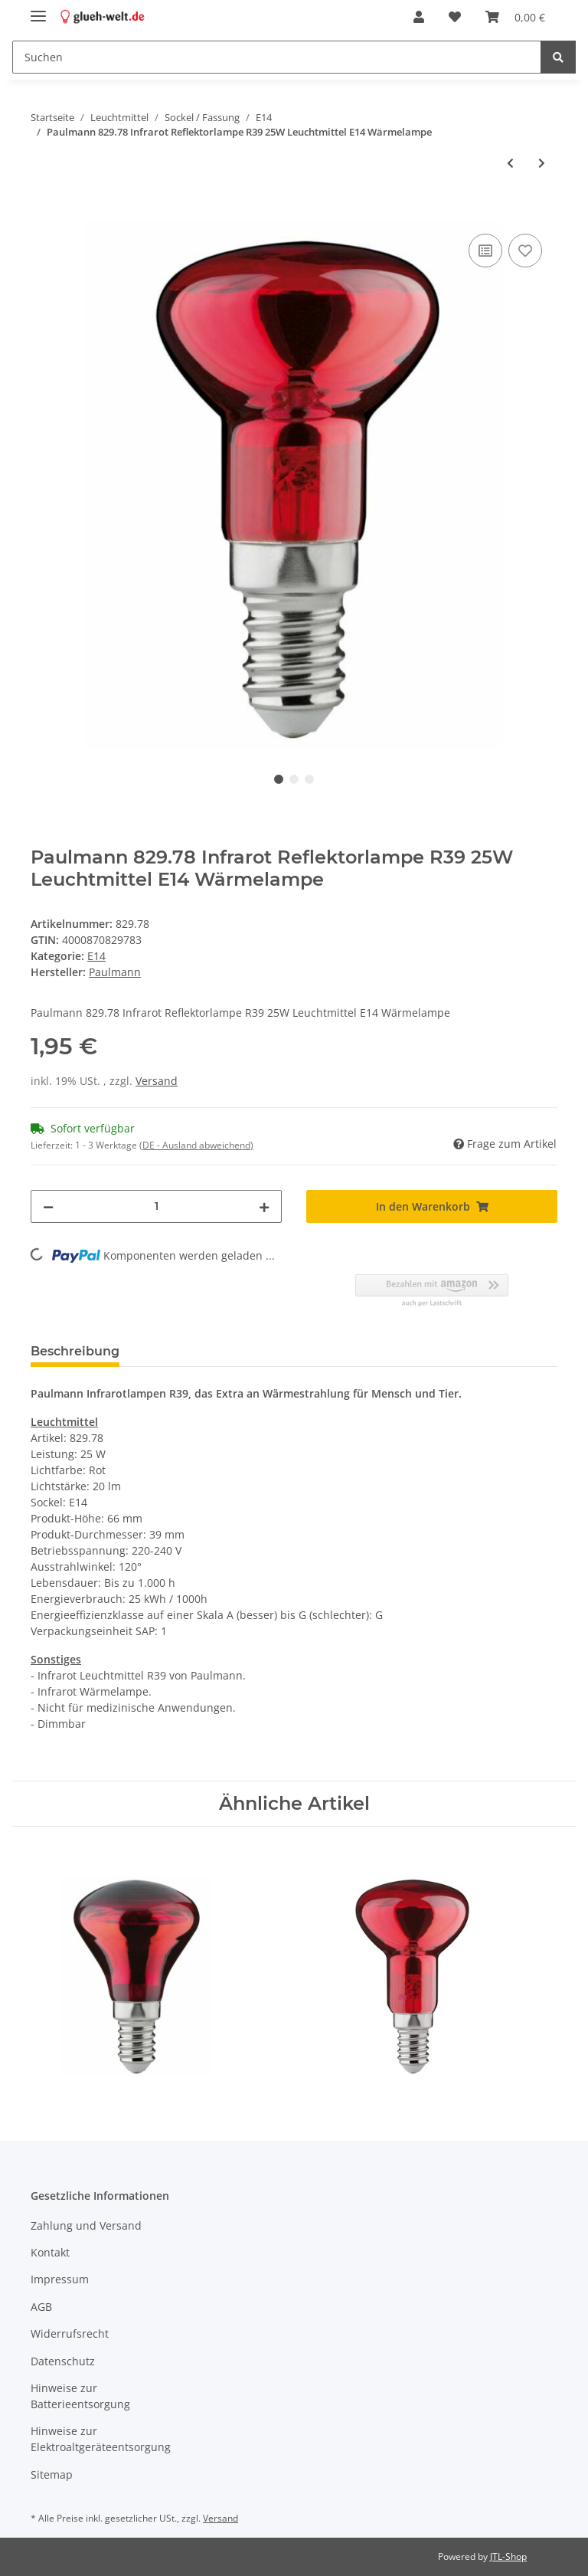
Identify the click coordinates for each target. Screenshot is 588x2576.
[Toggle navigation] (38, 9)
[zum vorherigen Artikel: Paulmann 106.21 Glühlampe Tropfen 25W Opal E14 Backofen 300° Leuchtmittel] (510, 162)
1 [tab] (278, 779)
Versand (157, 1080)
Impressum (60, 2279)
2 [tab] (294, 779)
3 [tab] (309, 779)
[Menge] (156, 1206)
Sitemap (52, 2474)
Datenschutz (63, 2361)
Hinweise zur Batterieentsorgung (80, 2396)
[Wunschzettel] (454, 17)
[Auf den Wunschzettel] (525, 250)
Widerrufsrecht (70, 2333)
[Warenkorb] (515, 17)
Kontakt (50, 2252)
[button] (418, 17)
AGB (41, 2306)
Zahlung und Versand (86, 2225)
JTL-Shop (508, 2556)
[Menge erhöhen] (264, 1206)
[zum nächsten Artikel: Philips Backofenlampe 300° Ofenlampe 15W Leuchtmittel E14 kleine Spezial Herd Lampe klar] (541, 162)
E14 (96, 956)
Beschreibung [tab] (75, 1351)
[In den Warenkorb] (43, 213)
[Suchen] (276, 57)
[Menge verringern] (48, 1206)
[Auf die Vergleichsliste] (485, 250)
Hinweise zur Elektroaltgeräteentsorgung (101, 2439)
